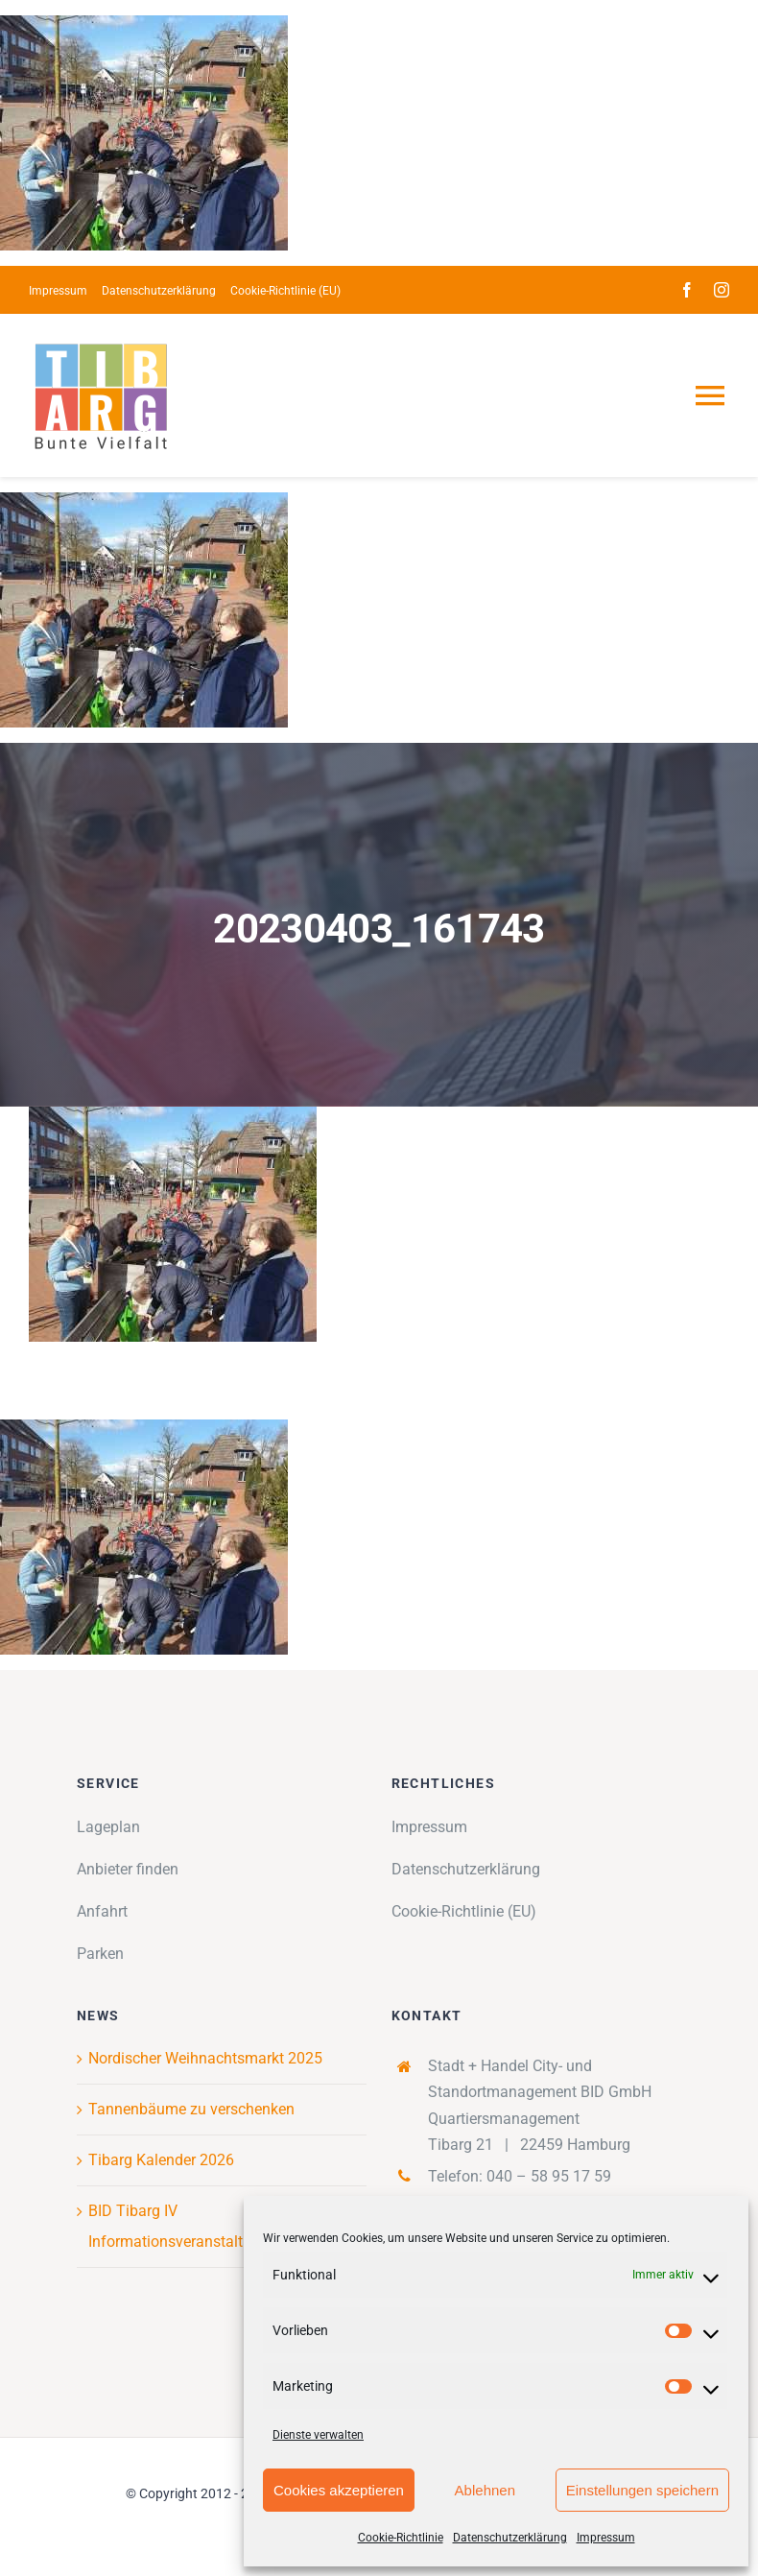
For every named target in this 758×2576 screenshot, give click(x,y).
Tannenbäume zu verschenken (191, 2109)
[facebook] (687, 290)
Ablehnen (485, 2490)
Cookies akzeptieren (338, 2490)
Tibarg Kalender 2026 (161, 2160)
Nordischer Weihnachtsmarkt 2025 (205, 2058)
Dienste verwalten (318, 2435)
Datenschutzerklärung (510, 2537)
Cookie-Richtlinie (400, 2537)
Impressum (606, 2537)
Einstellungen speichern (642, 2490)
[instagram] (721, 290)
